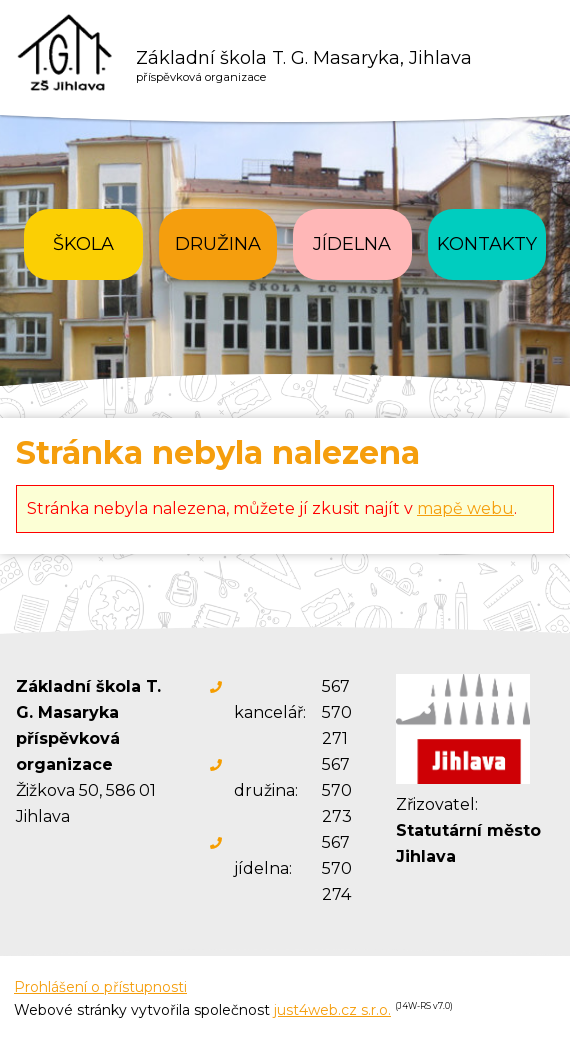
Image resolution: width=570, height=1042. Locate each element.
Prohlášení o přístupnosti (100, 987)
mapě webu (465, 508)
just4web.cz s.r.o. (332, 1010)
